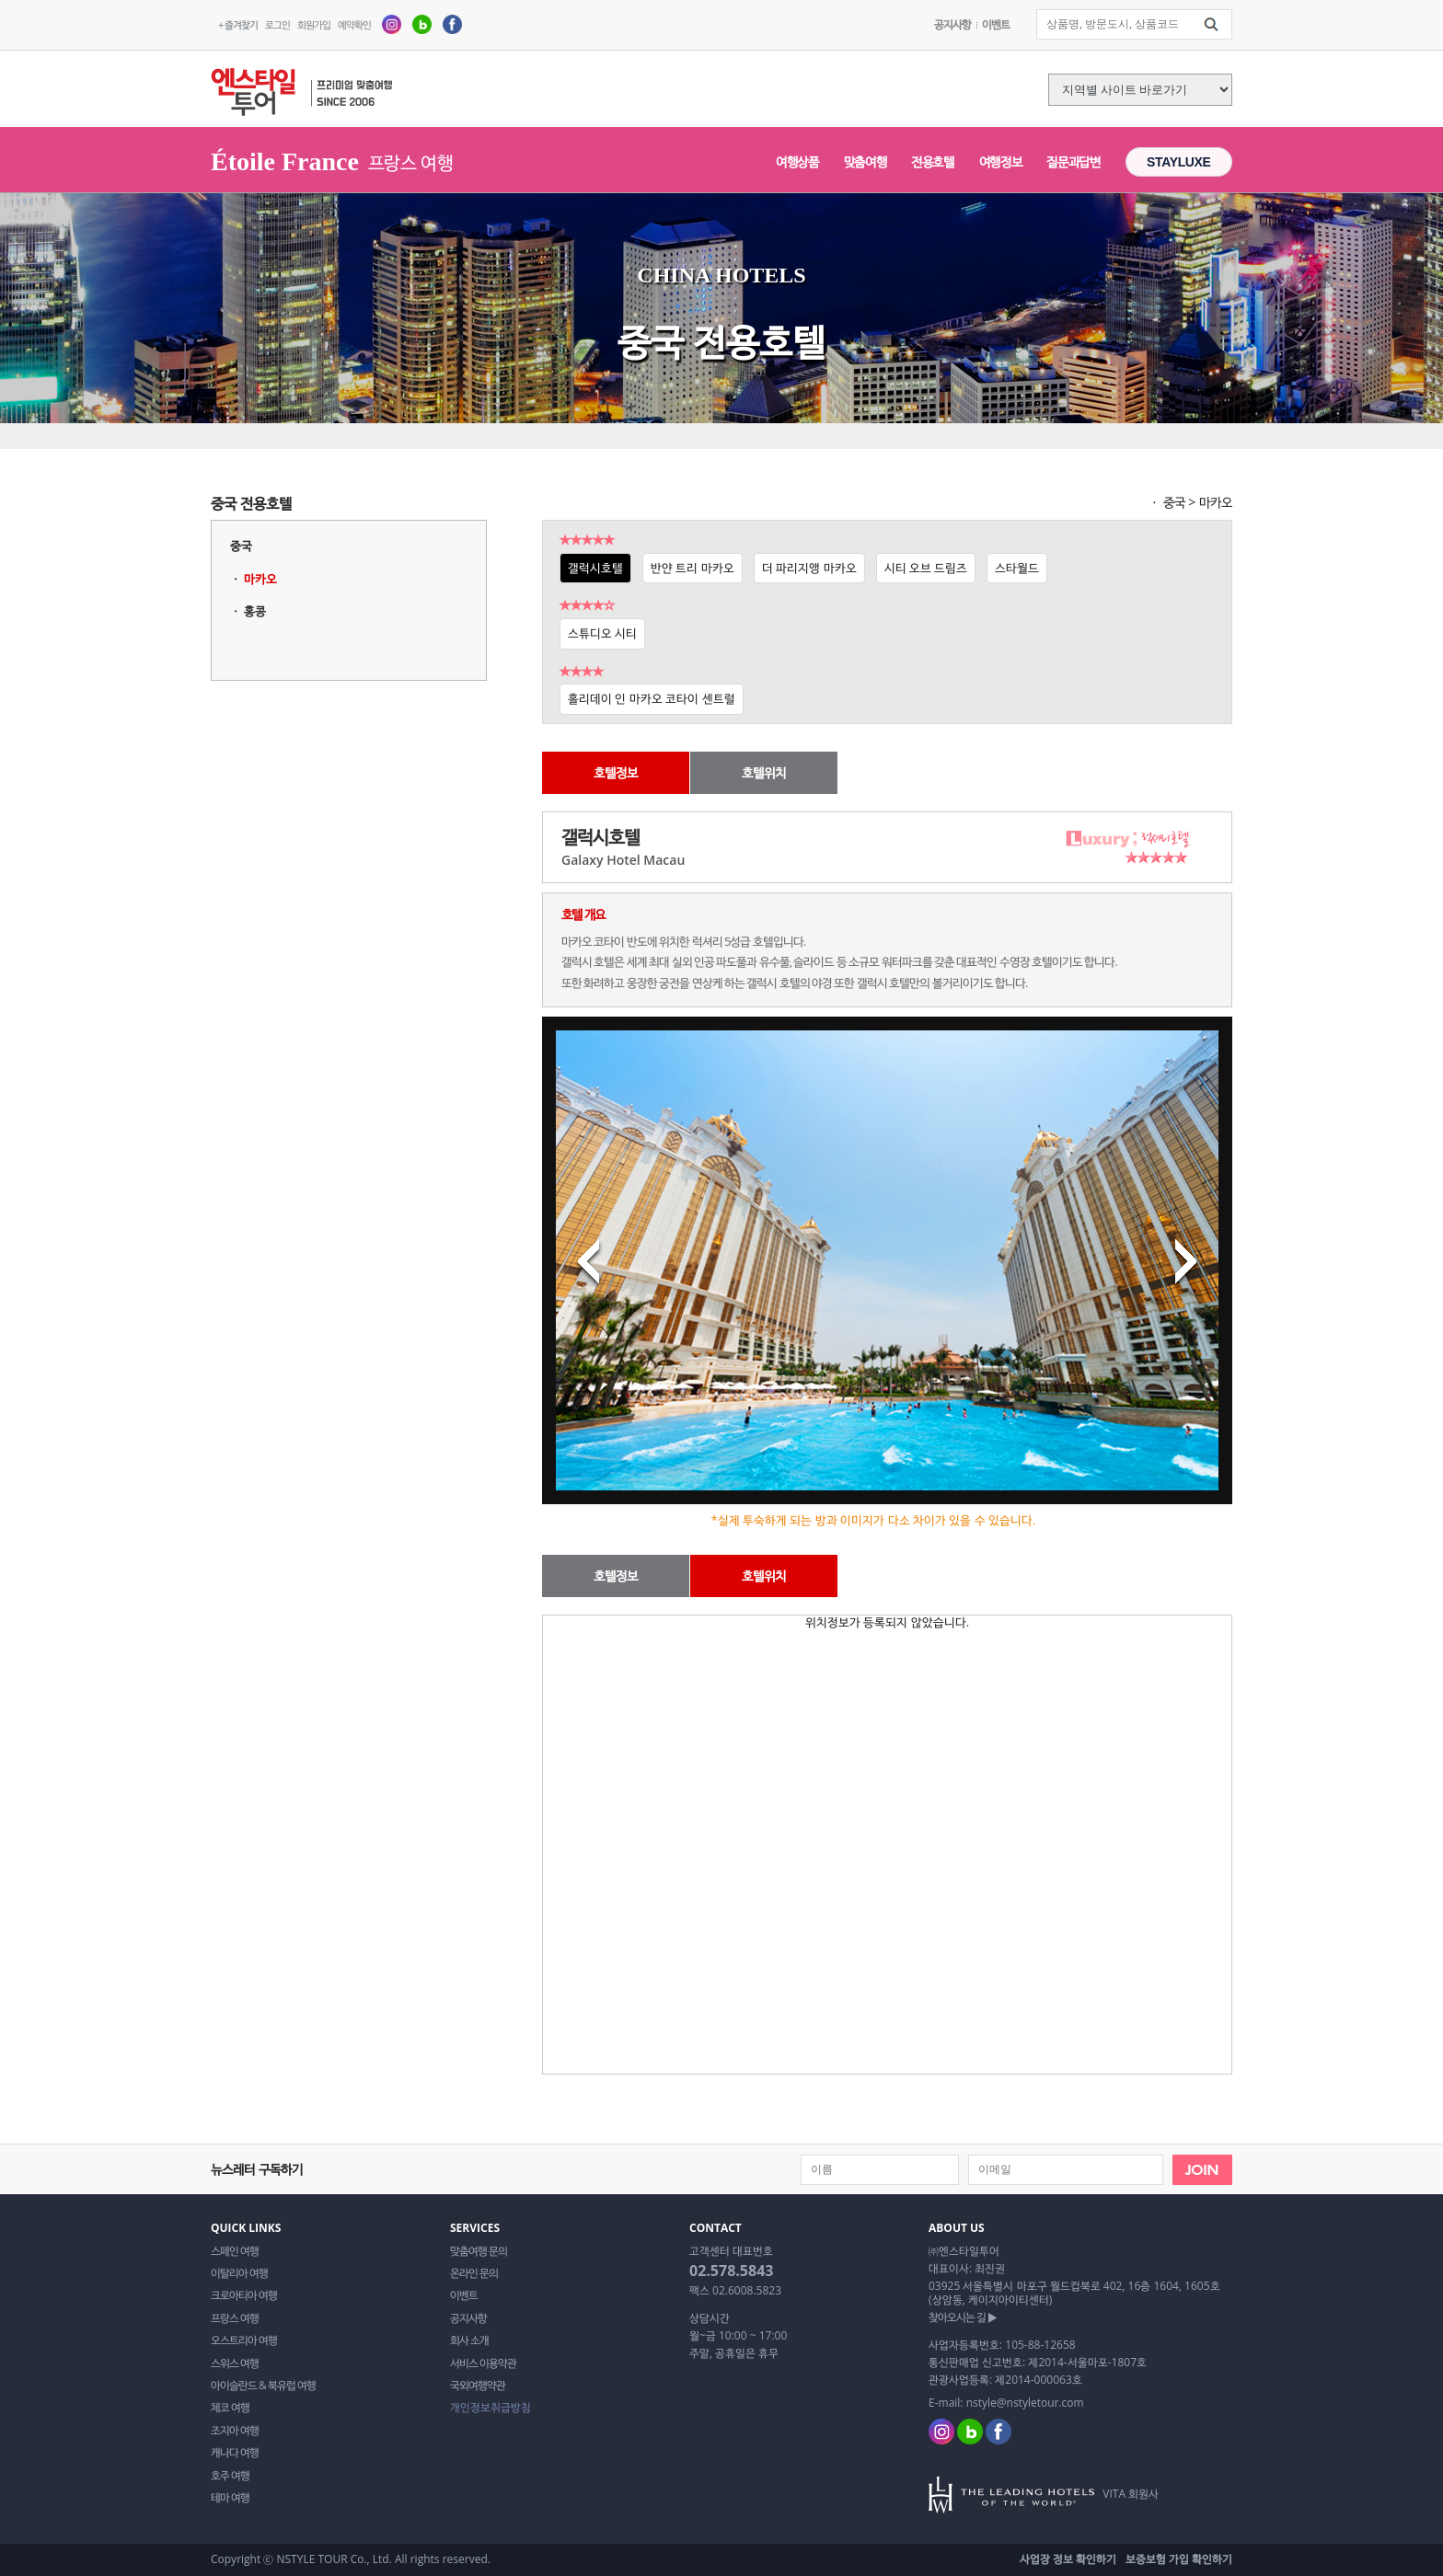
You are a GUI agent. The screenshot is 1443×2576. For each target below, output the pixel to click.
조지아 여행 (235, 2430)
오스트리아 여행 (244, 2340)
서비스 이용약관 (483, 2363)
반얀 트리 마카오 (692, 567)
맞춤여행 (865, 161)
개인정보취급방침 (490, 2407)
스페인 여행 (235, 2251)
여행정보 (1000, 161)
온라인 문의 (474, 2273)
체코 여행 (230, 2407)
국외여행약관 (477, 2385)
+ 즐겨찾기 (238, 24)
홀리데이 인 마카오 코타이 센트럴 (651, 698)
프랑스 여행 (235, 2318)
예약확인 (354, 24)
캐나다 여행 (235, 2452)
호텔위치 (764, 772)
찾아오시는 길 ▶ (963, 2317)
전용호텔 (932, 161)
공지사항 (952, 24)
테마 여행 (230, 2497)
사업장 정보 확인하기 (1068, 2559)
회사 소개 (469, 2340)
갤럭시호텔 (595, 567)
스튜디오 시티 (602, 633)
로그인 (277, 24)
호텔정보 (616, 772)
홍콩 (255, 611)
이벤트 (996, 24)
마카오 (260, 578)
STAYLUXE (1179, 162)
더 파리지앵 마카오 (809, 567)
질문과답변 (1073, 161)
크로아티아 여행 (244, 2295)
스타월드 (1017, 567)
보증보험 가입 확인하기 (1179, 2559)
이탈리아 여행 (239, 2273)
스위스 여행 (235, 2363)
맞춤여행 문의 (478, 2251)
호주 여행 (230, 2475)
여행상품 (797, 161)
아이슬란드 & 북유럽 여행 (263, 2385)
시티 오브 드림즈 (926, 567)
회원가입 (313, 24)
